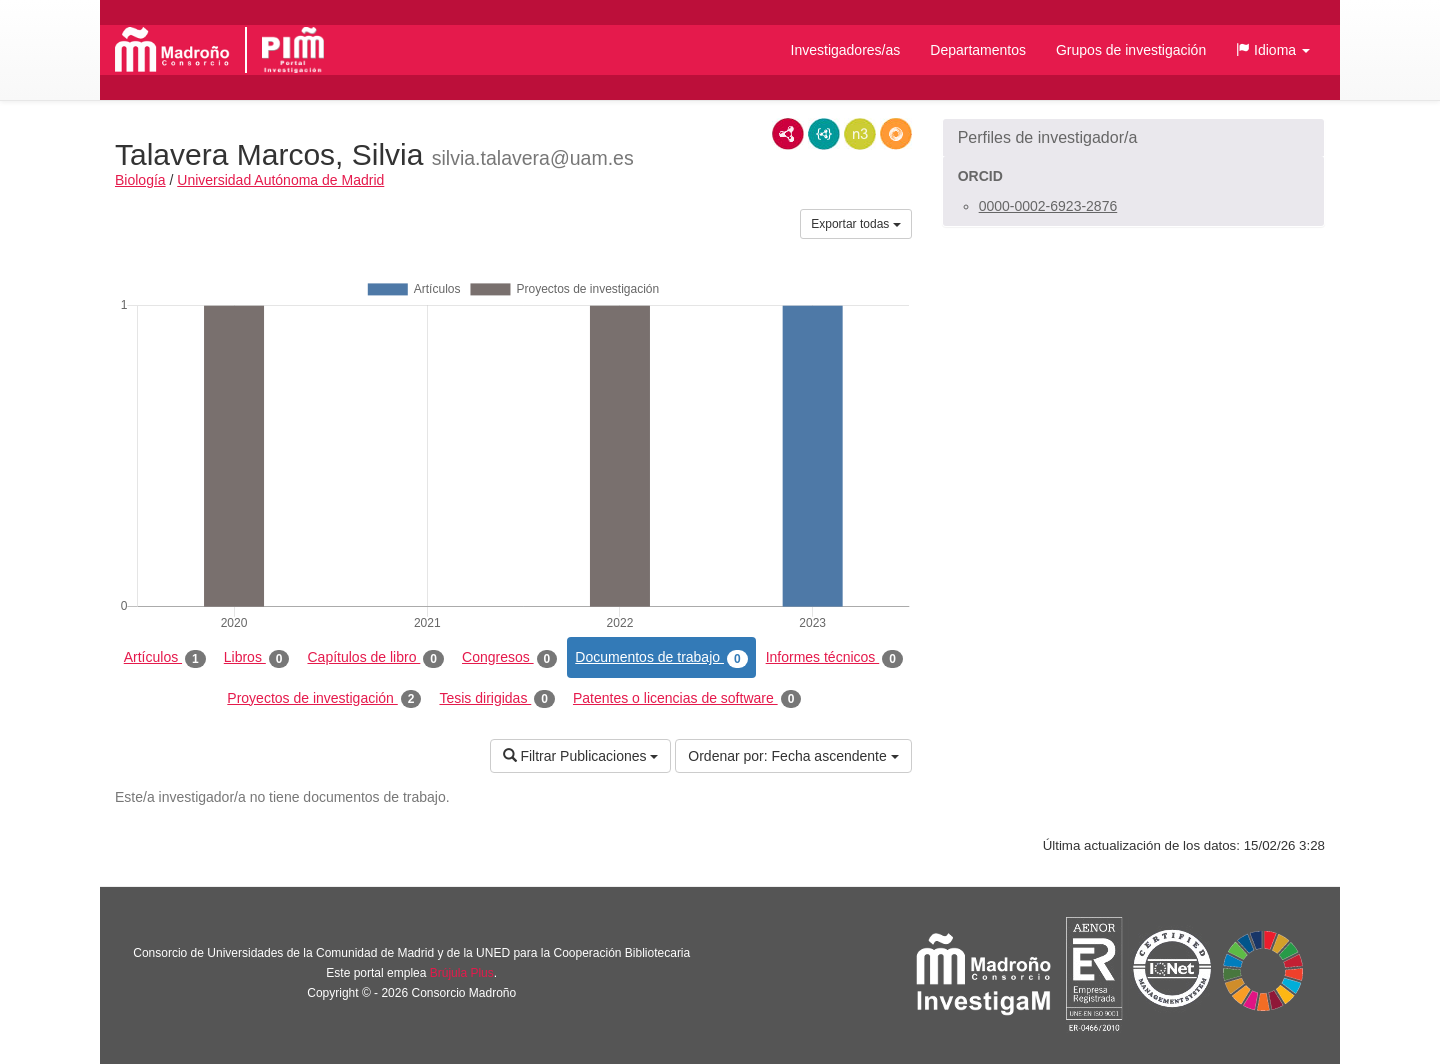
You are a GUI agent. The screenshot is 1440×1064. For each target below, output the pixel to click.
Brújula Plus (462, 973)
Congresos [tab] (509, 658)
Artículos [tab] (165, 658)
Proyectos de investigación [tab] (324, 699)
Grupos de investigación (1131, 50)
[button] (1273, 50)
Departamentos (978, 50)
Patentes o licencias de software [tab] (687, 699)
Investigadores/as (846, 50)
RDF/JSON (896, 134)
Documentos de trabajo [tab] (661, 658)
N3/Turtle (860, 134)
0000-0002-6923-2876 (1048, 206)
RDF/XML (788, 134)
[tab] (1133, 138)
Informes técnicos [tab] (834, 658)
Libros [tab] (257, 658)
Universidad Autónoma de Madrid (280, 180)
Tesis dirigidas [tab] (497, 699)
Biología (140, 180)
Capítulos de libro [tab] (375, 658)
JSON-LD (824, 134)
